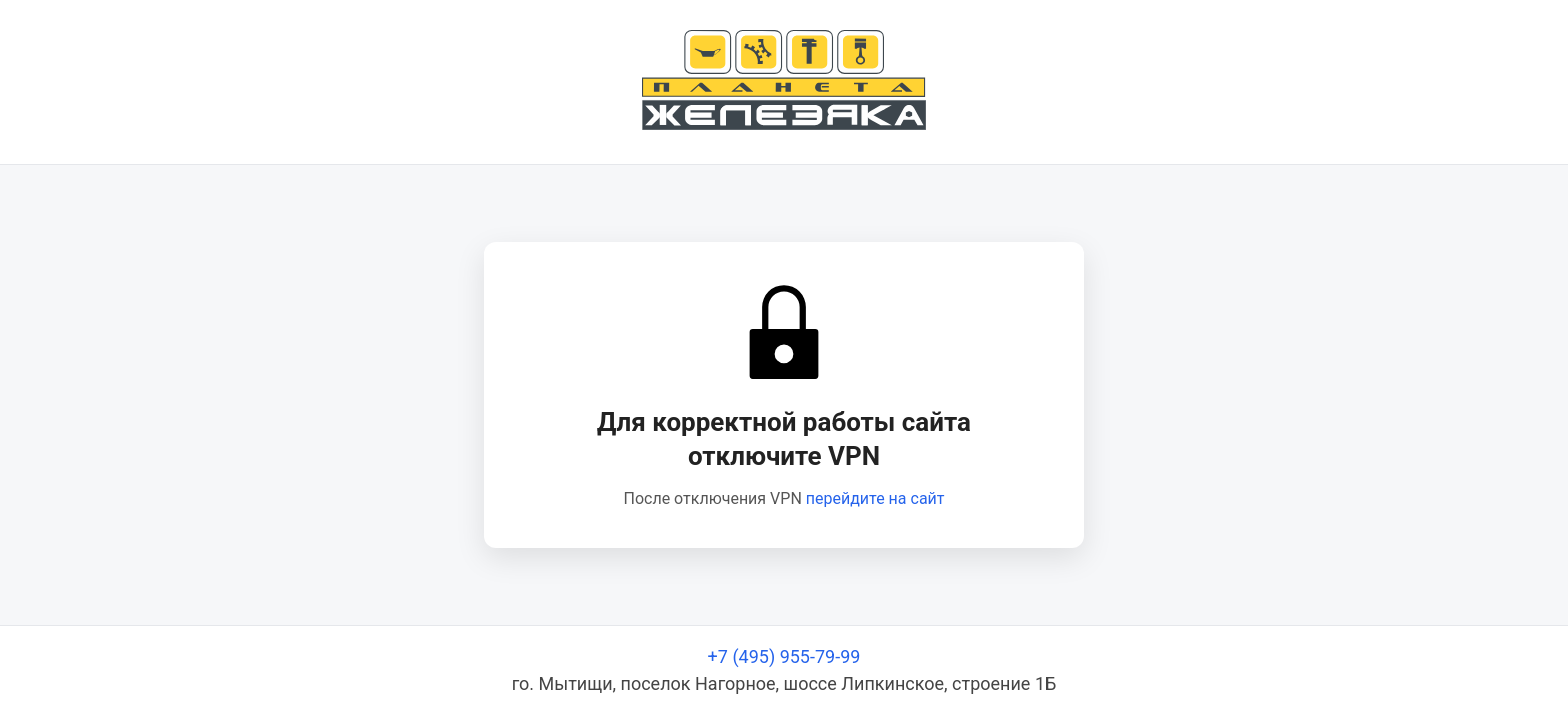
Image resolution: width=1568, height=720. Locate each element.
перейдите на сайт (875, 498)
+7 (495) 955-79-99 (784, 656)
